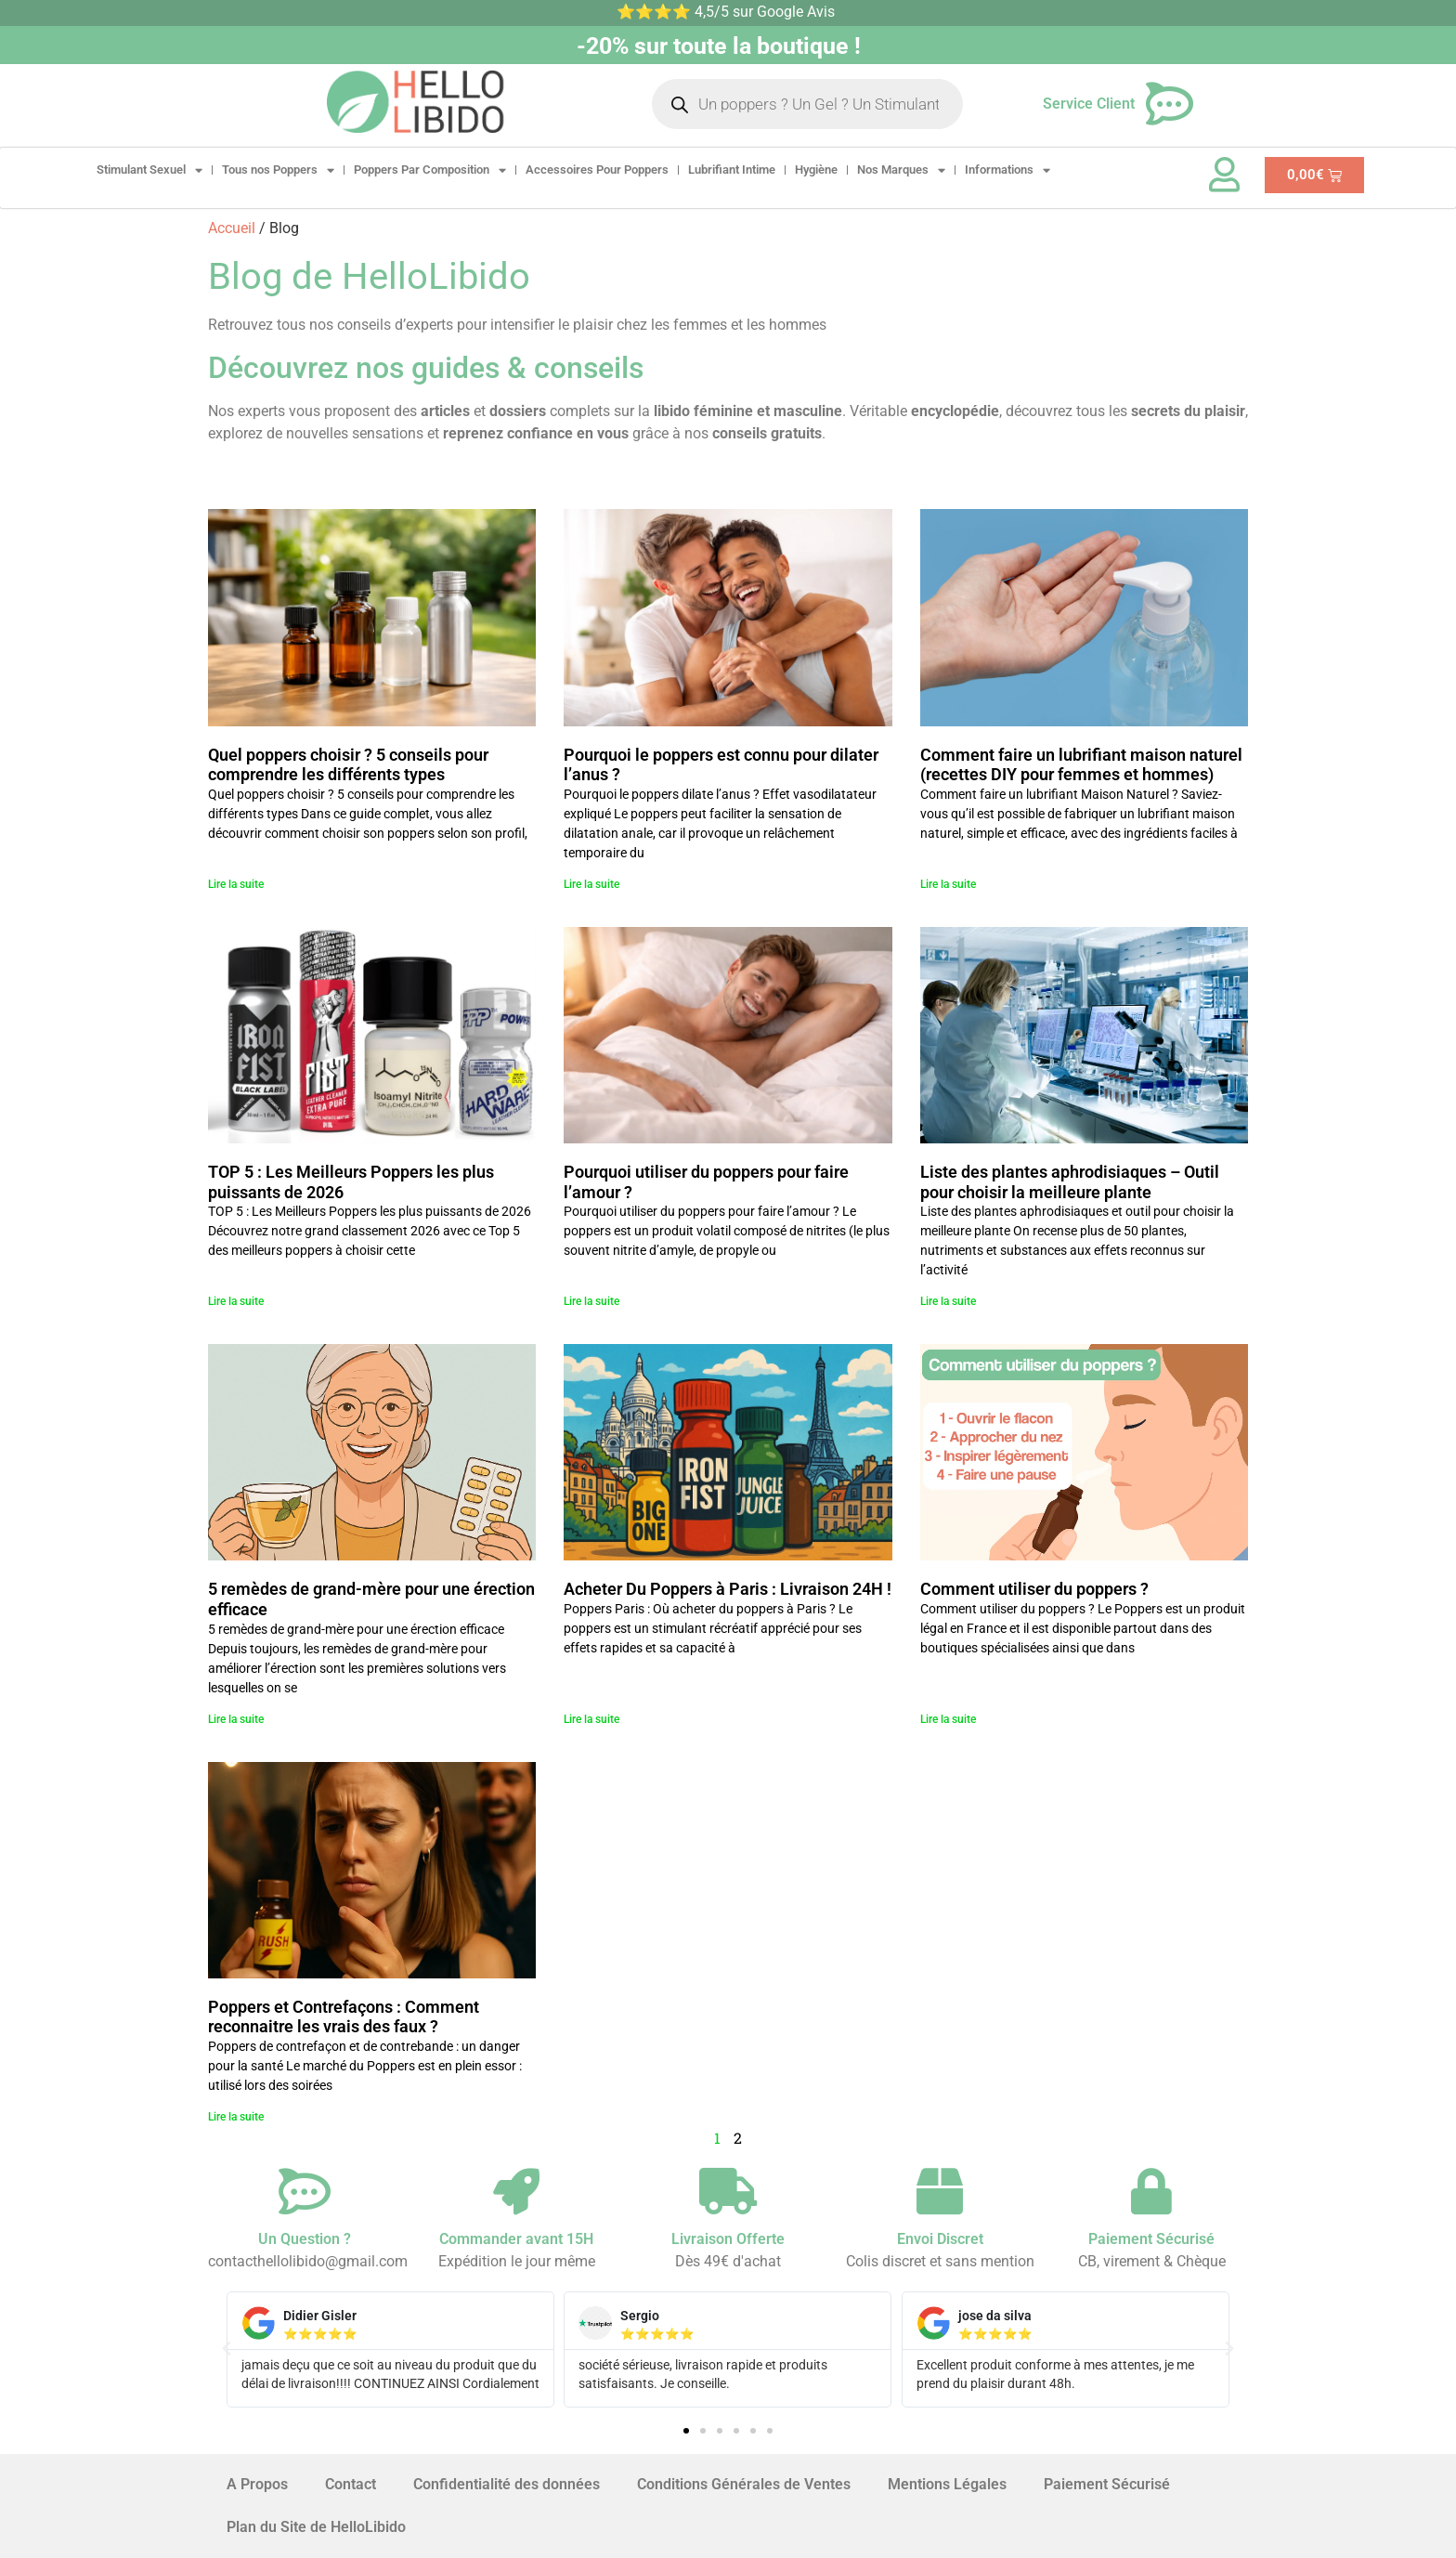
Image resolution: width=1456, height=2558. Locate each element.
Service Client (1089, 103)
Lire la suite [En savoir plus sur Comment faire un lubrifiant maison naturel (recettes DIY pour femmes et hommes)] (948, 884)
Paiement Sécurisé (1107, 2484)
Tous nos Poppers (278, 170)
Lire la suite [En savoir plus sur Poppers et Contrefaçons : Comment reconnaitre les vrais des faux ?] (236, 2116)
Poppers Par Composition (430, 170)
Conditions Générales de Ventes (744, 2484)
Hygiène (816, 169)
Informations (1007, 170)
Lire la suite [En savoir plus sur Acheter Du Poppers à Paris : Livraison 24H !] (591, 1719)
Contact (350, 2484)
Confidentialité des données (506, 2484)
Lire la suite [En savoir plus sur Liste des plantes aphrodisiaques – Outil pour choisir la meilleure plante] (948, 1301)
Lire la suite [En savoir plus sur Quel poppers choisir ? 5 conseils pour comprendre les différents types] (236, 884)
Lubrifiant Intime (731, 169)
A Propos (257, 2484)
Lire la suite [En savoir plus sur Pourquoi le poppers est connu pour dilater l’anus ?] (591, 884)
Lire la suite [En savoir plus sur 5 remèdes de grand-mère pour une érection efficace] (236, 1719)
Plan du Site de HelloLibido (316, 2527)
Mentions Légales (947, 2484)
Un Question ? (304, 2239)
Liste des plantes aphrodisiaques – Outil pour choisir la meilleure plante (1069, 1182)
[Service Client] (1170, 104)
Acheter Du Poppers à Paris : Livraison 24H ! (727, 1589)
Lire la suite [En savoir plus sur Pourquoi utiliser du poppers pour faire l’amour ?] (591, 1301)
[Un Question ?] (304, 2191)
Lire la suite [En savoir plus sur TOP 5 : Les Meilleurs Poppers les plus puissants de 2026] (236, 1301)
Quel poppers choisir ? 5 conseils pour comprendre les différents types (348, 765)
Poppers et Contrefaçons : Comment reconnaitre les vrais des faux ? (343, 2017)
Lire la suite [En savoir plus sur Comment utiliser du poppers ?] (948, 1719)
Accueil (231, 228)
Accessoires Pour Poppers (597, 169)
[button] (226, 2349)
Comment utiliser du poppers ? (1034, 1589)
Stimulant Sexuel (149, 170)
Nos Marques (901, 170)
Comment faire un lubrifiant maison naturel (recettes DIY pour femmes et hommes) (1081, 765)
